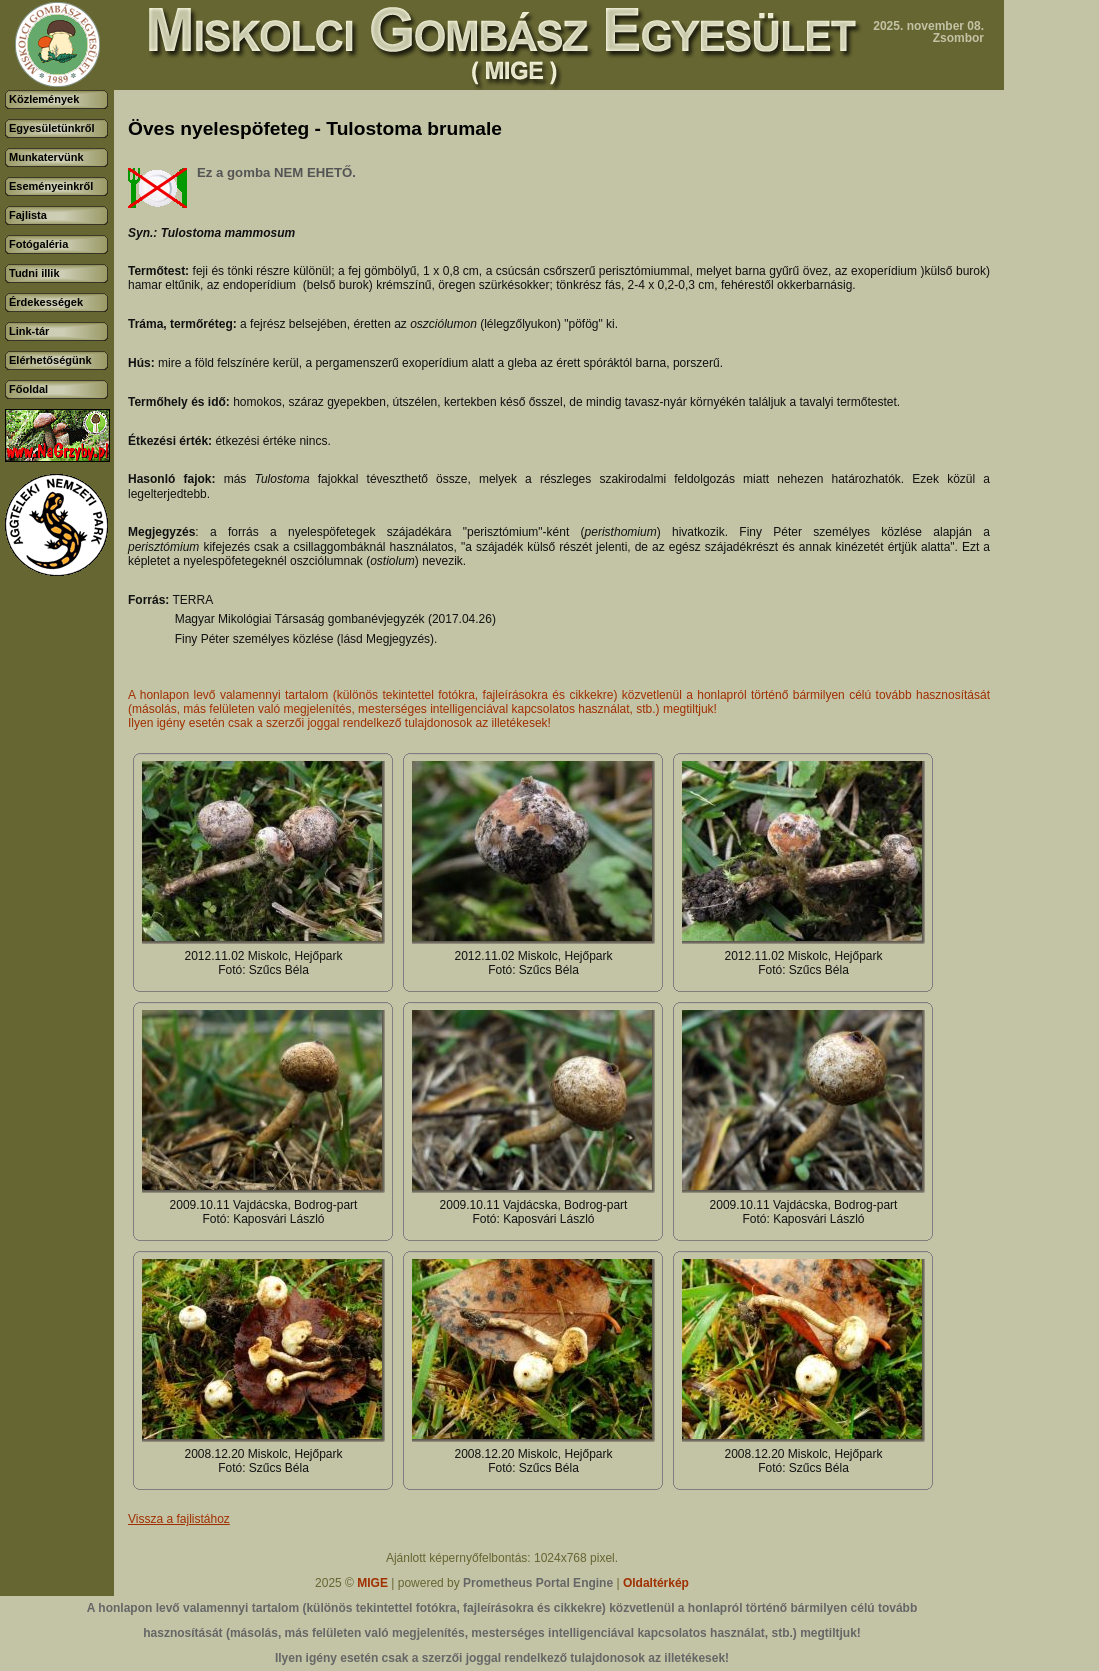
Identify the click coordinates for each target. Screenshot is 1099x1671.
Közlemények (44, 99)
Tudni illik (34, 273)
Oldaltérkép (656, 1583)
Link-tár (29, 331)
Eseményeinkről (51, 186)
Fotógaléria (38, 244)
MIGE (372, 1583)
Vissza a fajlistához (179, 1519)
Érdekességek (46, 302)
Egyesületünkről (52, 128)
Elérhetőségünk (50, 360)
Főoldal (28, 389)
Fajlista (28, 215)
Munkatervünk (46, 157)
